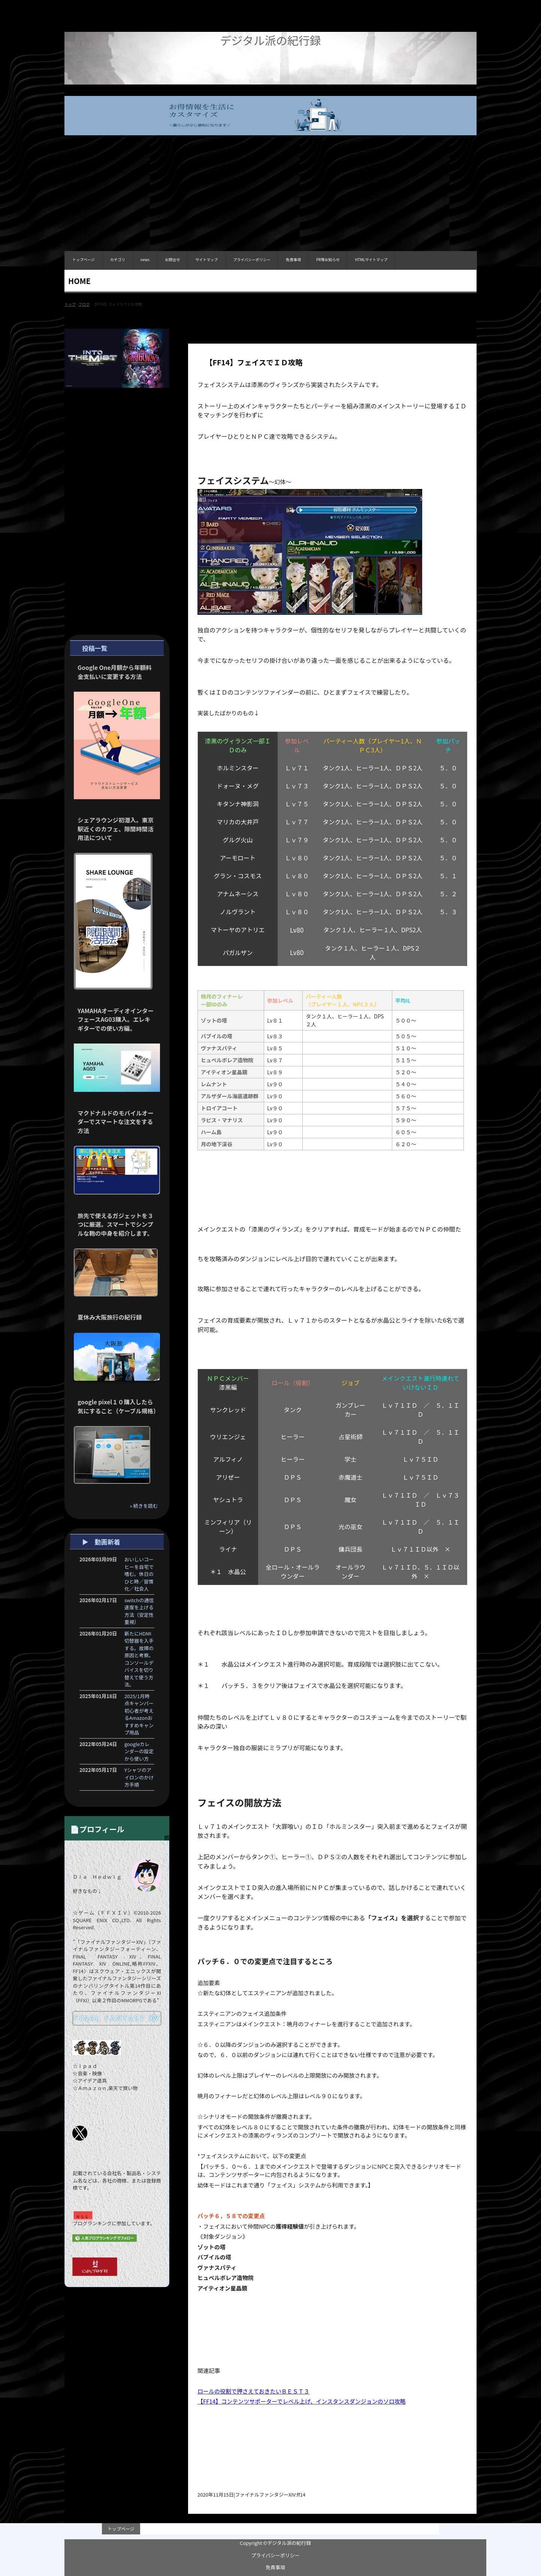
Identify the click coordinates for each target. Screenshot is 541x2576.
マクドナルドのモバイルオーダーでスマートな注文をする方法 (116, 1122)
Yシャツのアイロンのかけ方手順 (139, 1777)
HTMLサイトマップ (371, 259)
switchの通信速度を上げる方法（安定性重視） (139, 1611)
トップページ (83, 259)
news (144, 259)
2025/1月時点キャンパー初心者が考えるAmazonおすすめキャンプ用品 (139, 1714)
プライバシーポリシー (251, 259)
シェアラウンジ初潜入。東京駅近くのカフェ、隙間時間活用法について (116, 829)
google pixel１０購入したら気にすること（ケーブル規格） (118, 1406)
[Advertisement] (270, 198)
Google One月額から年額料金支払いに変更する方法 (115, 671)
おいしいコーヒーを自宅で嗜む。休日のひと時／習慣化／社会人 (139, 1574)
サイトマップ (206, 259)
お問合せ (172, 259)
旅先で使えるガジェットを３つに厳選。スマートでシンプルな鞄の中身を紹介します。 (115, 1224)
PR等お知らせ (327, 259)
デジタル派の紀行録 (270, 40)
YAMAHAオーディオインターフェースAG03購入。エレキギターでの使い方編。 (116, 1019)
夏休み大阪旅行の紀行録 (110, 1317)
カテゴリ (117, 259)
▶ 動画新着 (101, 1541)
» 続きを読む (144, 1505)
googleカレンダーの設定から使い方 (139, 1751)
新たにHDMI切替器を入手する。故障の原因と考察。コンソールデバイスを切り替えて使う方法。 (139, 1659)
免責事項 (293, 259)
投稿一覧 (95, 648)
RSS (83, 2217)
